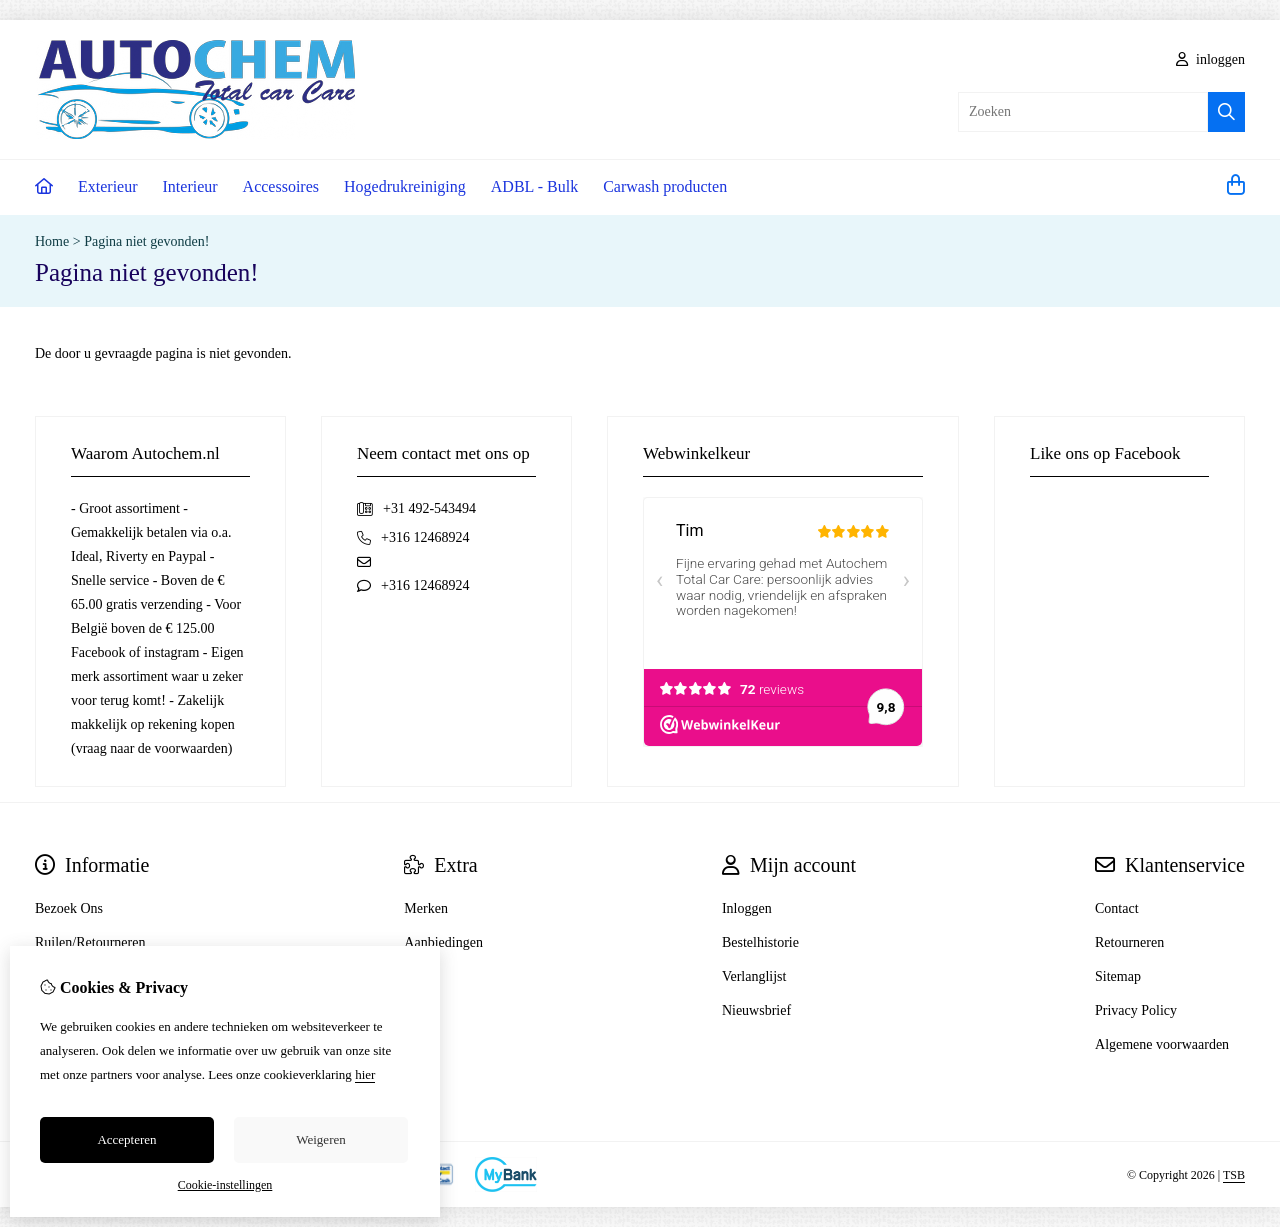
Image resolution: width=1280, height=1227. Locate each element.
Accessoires (281, 186)
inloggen (1211, 59)
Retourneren (1129, 942)
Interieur (190, 186)
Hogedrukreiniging (405, 186)
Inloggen (747, 908)
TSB (1234, 1175)
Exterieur (108, 186)
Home (52, 241)
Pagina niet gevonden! (146, 241)
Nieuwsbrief (756, 1010)
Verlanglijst (754, 976)
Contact (1117, 908)
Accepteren (126, 1139)
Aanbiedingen (443, 942)
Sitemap (1118, 976)
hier (365, 1074)
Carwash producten (665, 186)
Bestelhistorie (760, 942)
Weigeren (320, 1139)
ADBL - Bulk (534, 186)
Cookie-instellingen (225, 1185)
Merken (426, 908)
